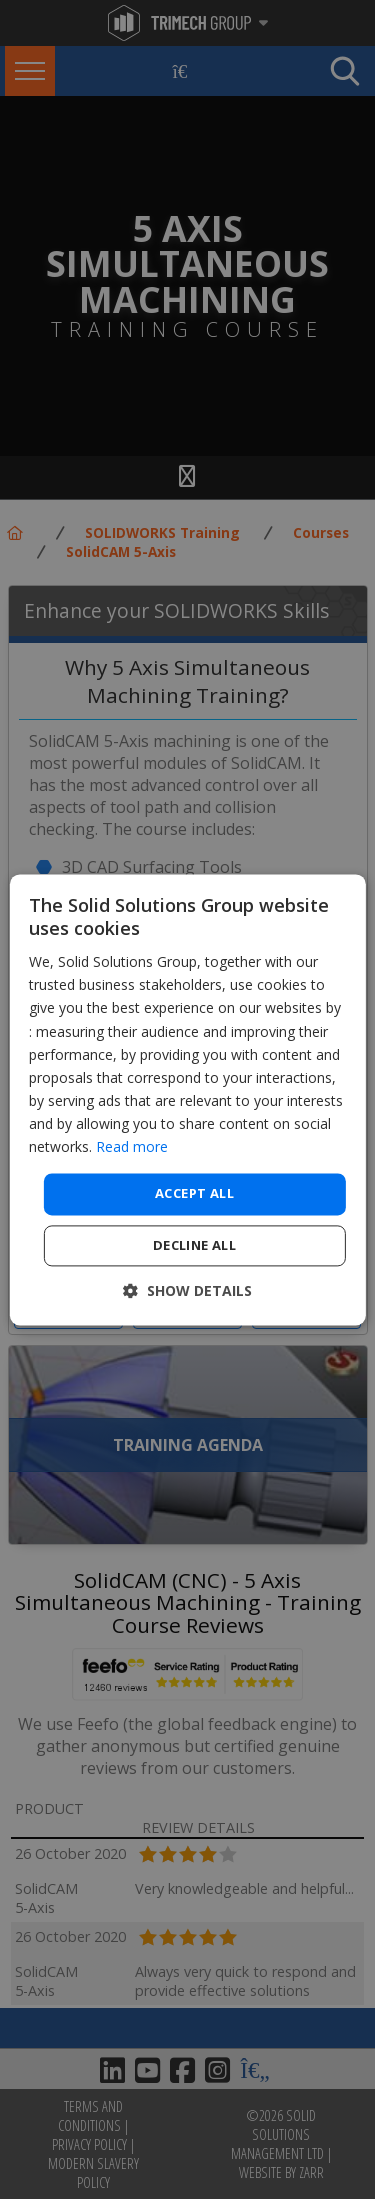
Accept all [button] (194, 1194)
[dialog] (187, 1099)
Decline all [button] (194, 1245)
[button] (187, 1290)
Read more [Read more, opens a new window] (132, 1146)
